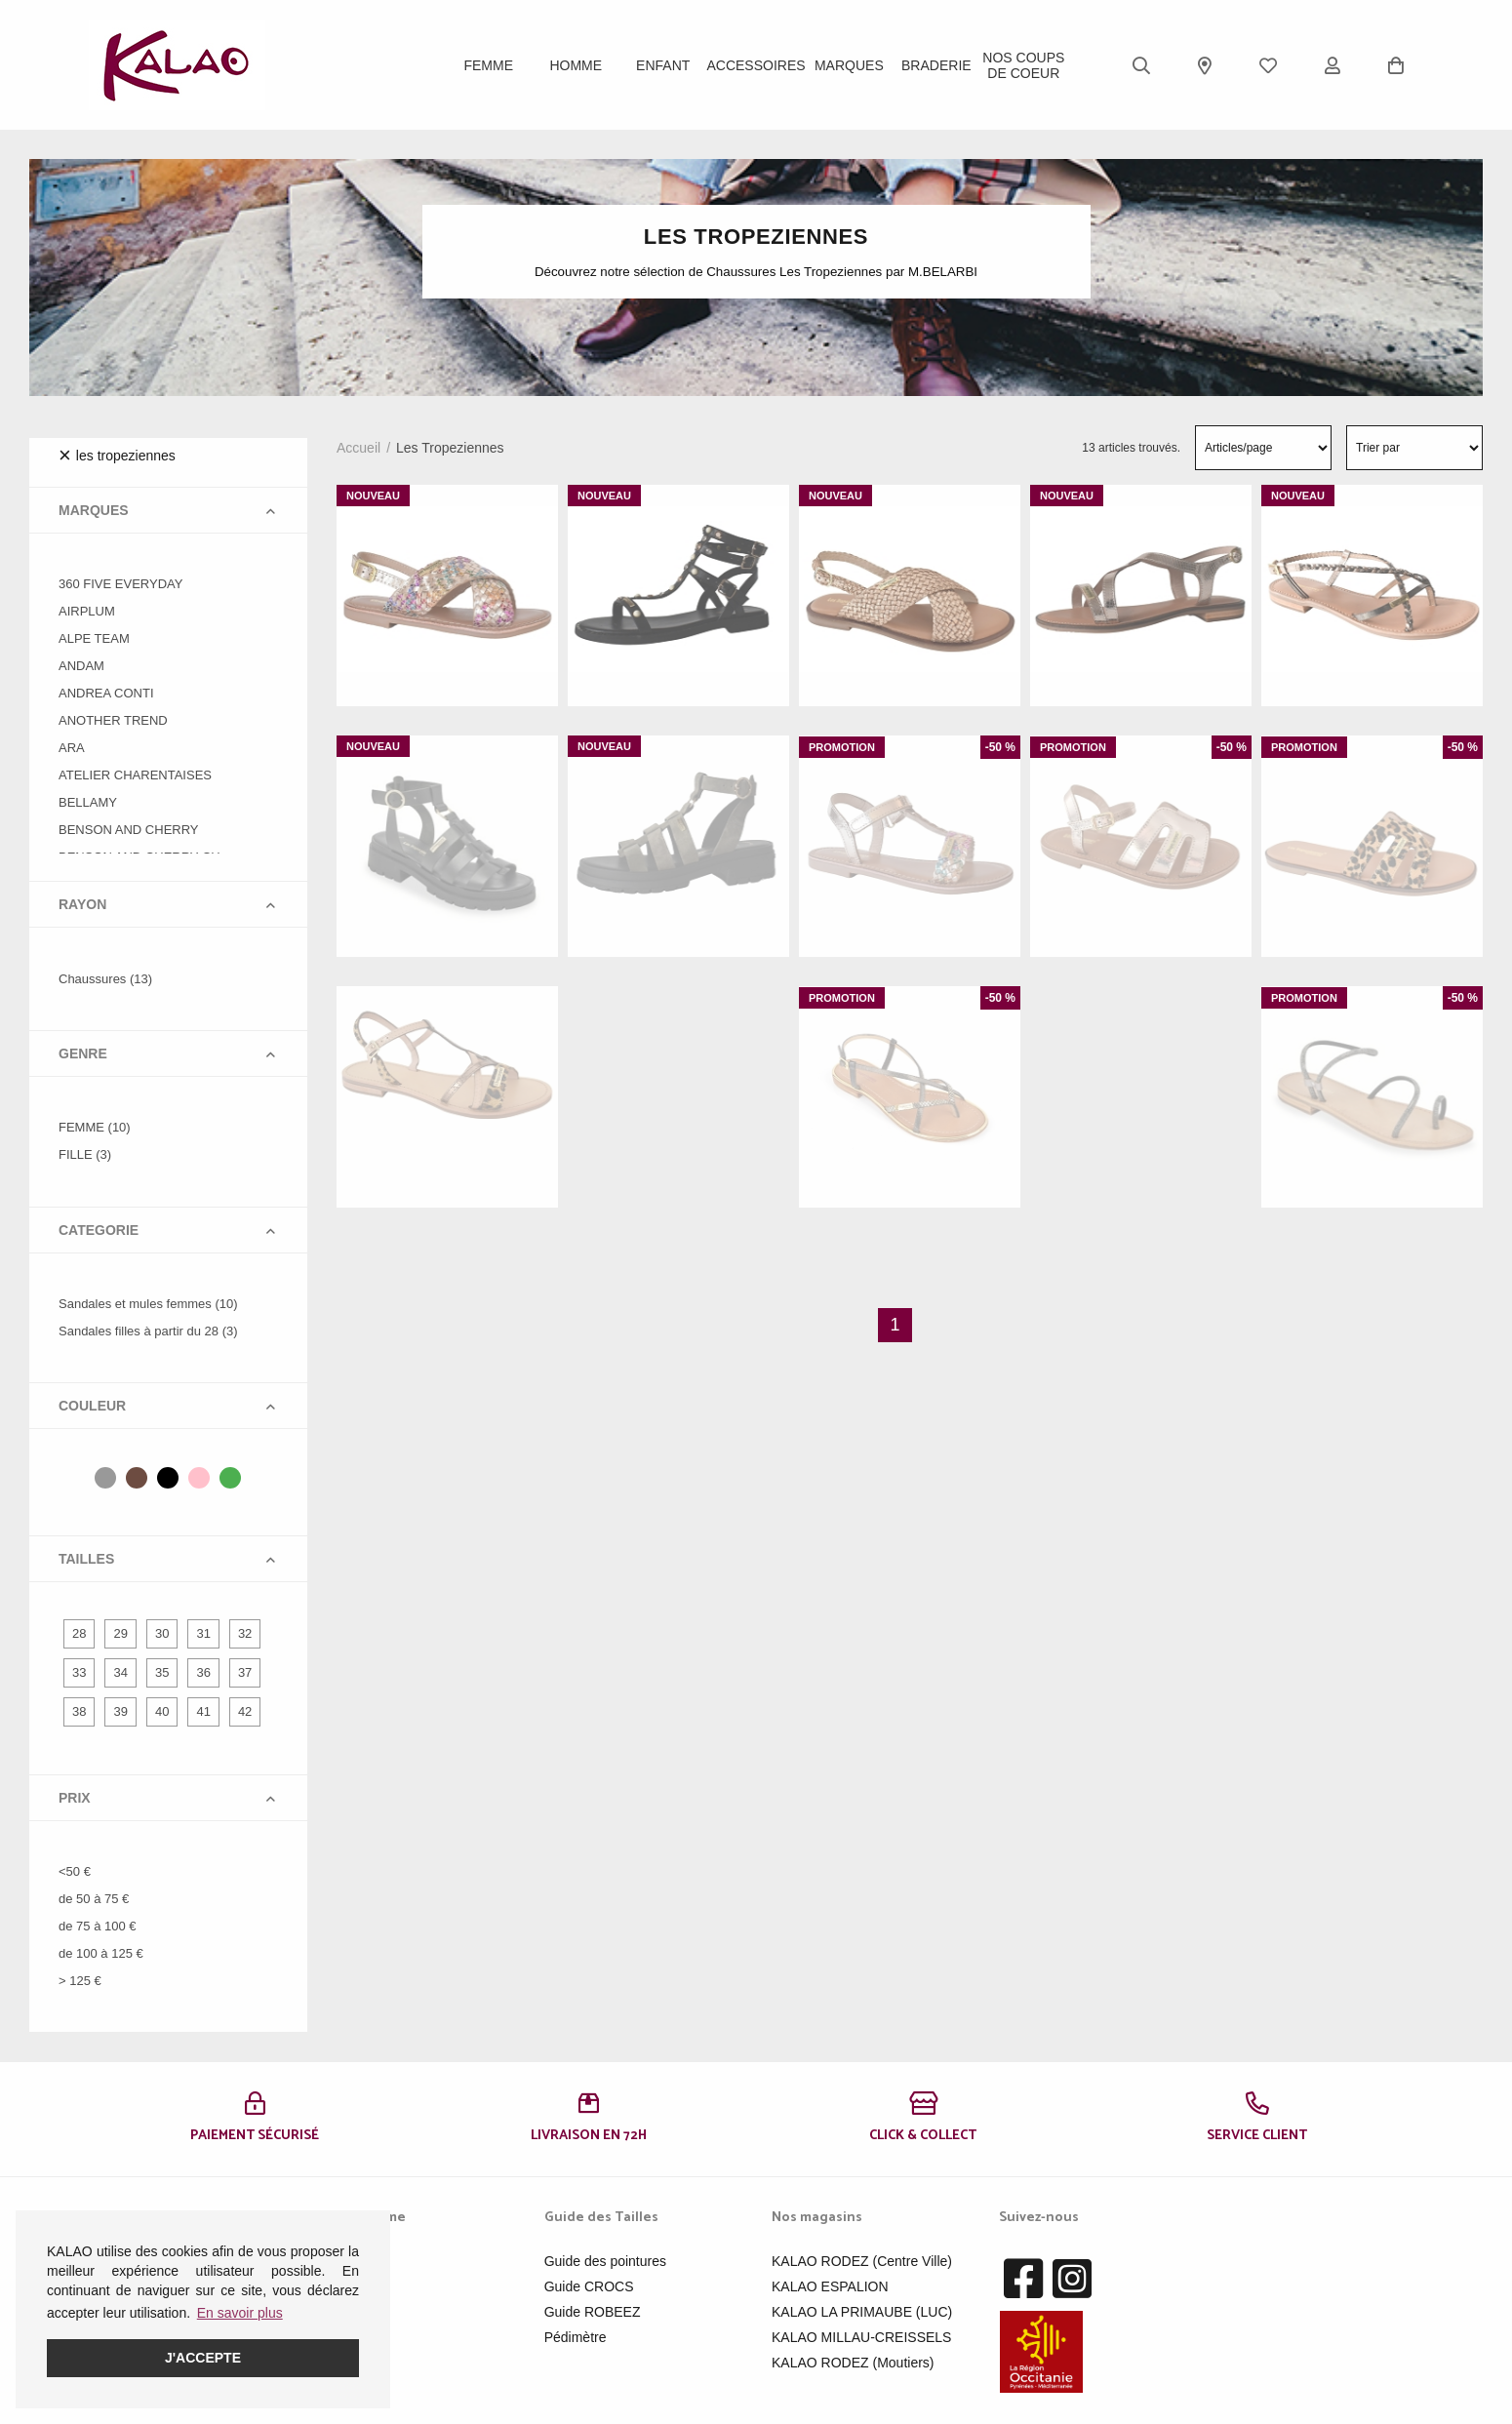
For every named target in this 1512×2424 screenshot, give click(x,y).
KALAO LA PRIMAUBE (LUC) (862, 2312)
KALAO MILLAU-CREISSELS (861, 2337)
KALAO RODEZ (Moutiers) (853, 2362)
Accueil (358, 448)
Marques (849, 65)
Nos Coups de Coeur (1023, 65)
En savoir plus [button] (240, 2313)
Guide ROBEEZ (592, 2312)
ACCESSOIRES (755, 65)
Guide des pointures (605, 2261)
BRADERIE (936, 65)
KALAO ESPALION (830, 2286)
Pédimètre (575, 2337)
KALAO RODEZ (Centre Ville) (862, 2261)
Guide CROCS (589, 2286)
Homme (575, 65)
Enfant (663, 65)
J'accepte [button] (203, 2357)
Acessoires (349, 2337)
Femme (488, 65)
